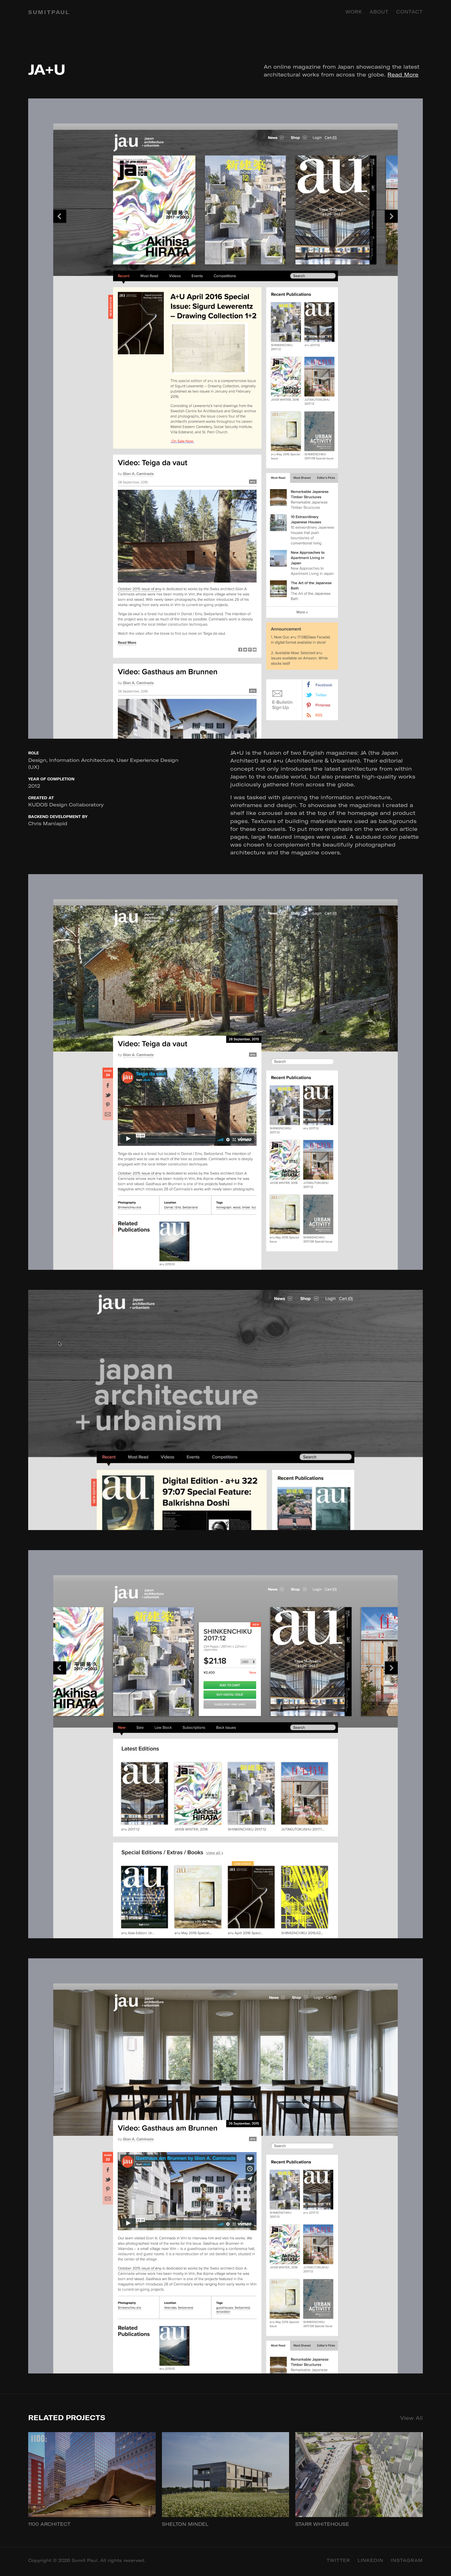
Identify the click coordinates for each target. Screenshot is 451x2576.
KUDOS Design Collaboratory (66, 805)
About (379, 12)
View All (411, 2418)
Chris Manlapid (47, 823)
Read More (402, 74)
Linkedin (370, 2560)
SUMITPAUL (49, 12)
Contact (409, 12)
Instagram (407, 2560)
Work (353, 12)
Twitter (338, 2560)
